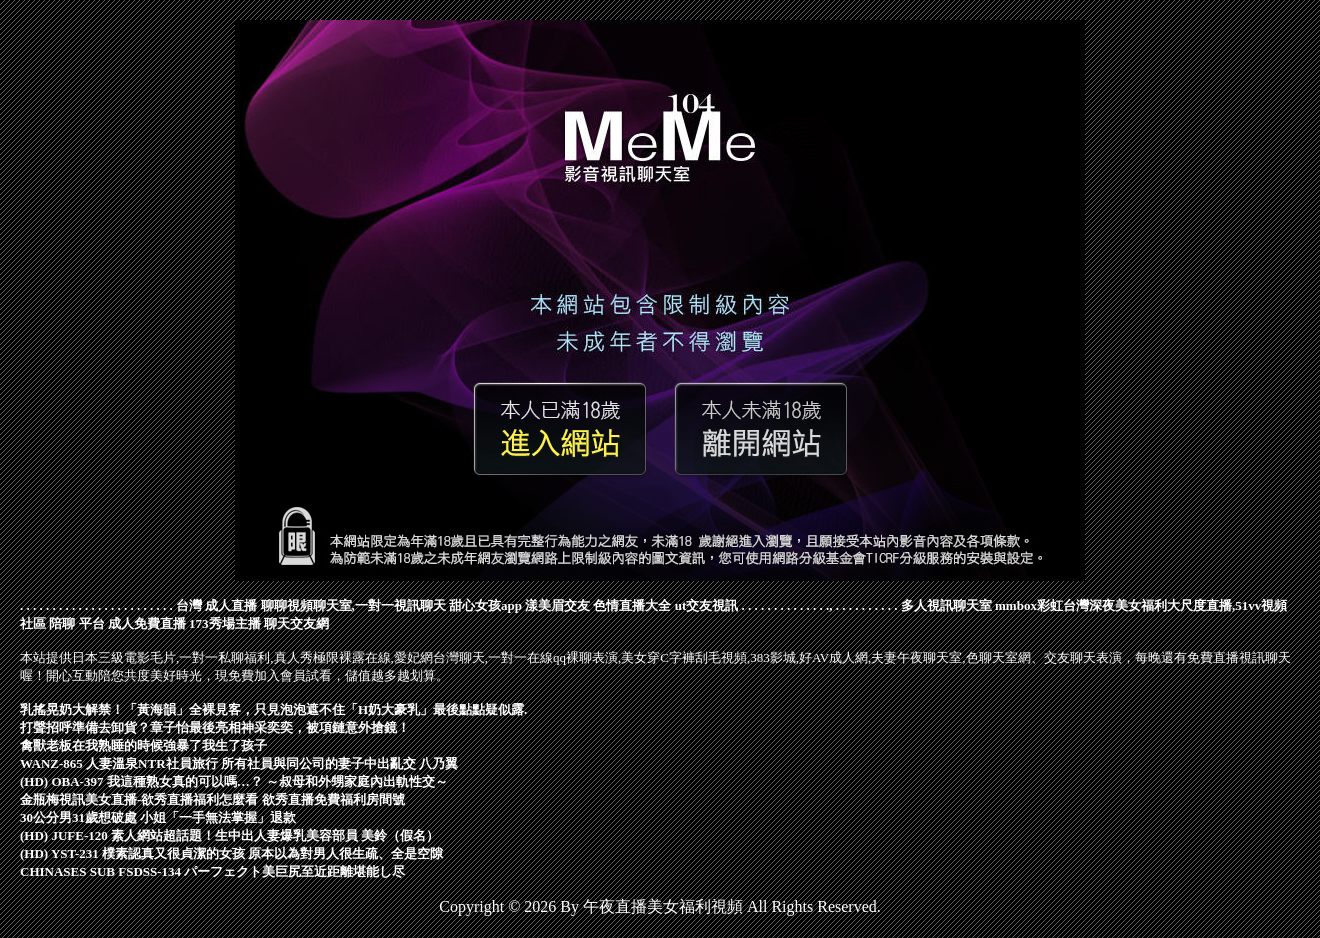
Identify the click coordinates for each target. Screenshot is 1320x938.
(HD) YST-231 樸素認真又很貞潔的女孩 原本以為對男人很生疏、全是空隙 (231, 853)
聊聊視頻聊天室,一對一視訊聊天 (353, 605)
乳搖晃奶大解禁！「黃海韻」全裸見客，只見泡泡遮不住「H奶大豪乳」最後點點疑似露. (273, 709)
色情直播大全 (632, 605)
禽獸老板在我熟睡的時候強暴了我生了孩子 (143, 745)
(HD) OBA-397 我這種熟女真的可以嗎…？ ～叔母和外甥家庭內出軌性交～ (234, 781)
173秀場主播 (225, 623)
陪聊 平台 (76, 623)
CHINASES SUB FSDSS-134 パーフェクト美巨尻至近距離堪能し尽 (212, 871)
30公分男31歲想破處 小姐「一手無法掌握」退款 (158, 817)
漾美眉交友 (557, 605)
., (829, 605)
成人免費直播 (147, 623)
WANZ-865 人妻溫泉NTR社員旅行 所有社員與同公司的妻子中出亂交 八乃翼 (239, 763)
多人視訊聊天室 (946, 605)
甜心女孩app (485, 605)
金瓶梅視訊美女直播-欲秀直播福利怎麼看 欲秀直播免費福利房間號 (212, 799)
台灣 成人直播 (216, 605)
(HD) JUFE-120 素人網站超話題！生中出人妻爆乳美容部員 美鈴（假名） (229, 835)
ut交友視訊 (707, 605)
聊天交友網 (296, 623)
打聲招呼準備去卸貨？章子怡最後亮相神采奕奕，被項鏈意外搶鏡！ (215, 727)
